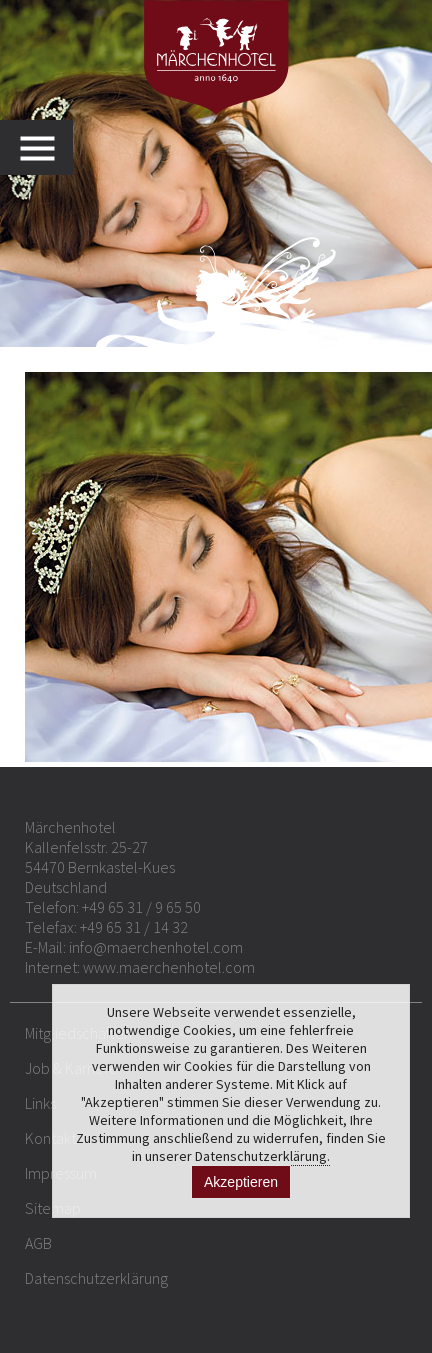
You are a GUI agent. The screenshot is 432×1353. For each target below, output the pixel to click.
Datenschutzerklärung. (262, 1156)
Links (40, 1103)
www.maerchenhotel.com (169, 967)
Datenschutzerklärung (96, 1278)
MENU (46, 147)
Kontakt (50, 1138)
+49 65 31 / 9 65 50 (141, 907)
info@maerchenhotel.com (156, 947)
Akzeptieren (241, 1182)
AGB (38, 1243)
